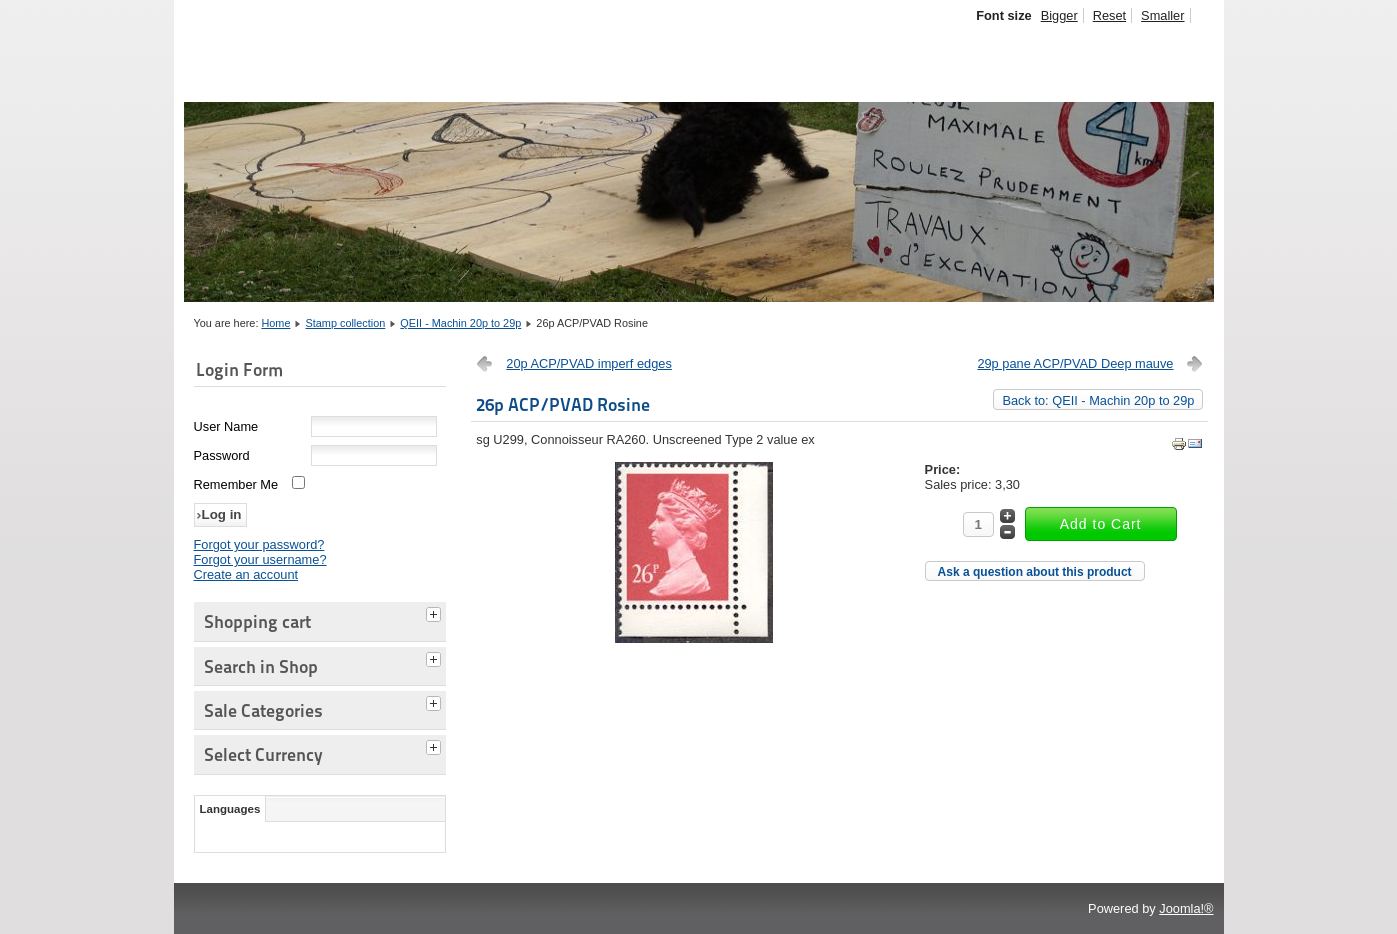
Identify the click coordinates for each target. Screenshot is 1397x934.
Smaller (1162, 15)
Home (275, 323)
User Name (226, 426)
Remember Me (236, 484)
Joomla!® (1186, 908)
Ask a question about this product (1035, 572)
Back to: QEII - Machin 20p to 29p (1098, 400)
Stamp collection (346, 323)
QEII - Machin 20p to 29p (460, 323)
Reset (1109, 15)
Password (222, 455)
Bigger (1059, 15)
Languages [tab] (230, 809)
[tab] (436, 612)
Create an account (246, 574)
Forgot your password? (259, 544)
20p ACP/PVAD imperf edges (589, 363)
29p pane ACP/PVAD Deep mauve (1075, 363)
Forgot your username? (260, 559)
